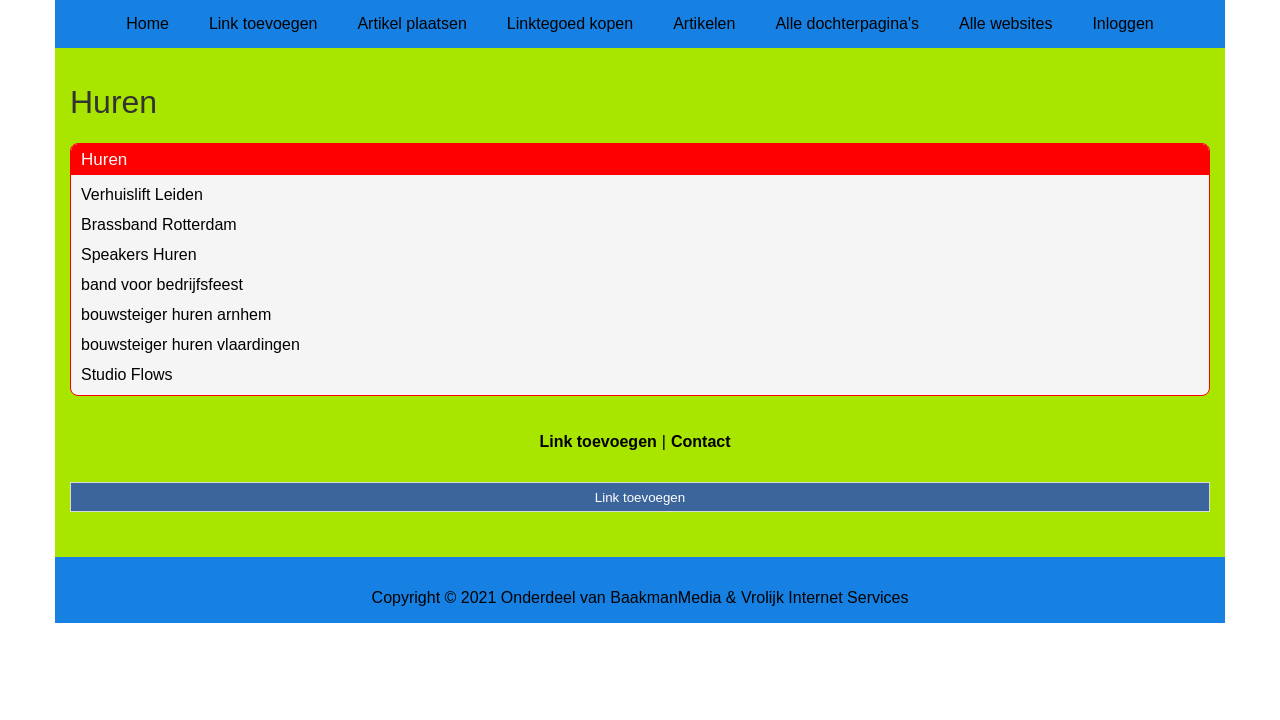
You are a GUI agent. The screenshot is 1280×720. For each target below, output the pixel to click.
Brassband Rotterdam (159, 224)
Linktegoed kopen (570, 23)
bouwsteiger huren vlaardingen (190, 344)
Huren (104, 159)
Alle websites (1005, 23)
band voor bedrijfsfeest (162, 284)
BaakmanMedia (665, 597)
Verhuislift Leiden (142, 194)
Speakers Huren (139, 254)
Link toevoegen (263, 23)
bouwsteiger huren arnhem (176, 314)
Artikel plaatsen (411, 23)
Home (147, 23)
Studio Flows (127, 374)
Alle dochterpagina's (847, 23)
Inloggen (1122, 23)
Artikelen (704, 23)
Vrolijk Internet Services (824, 597)
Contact (701, 441)
